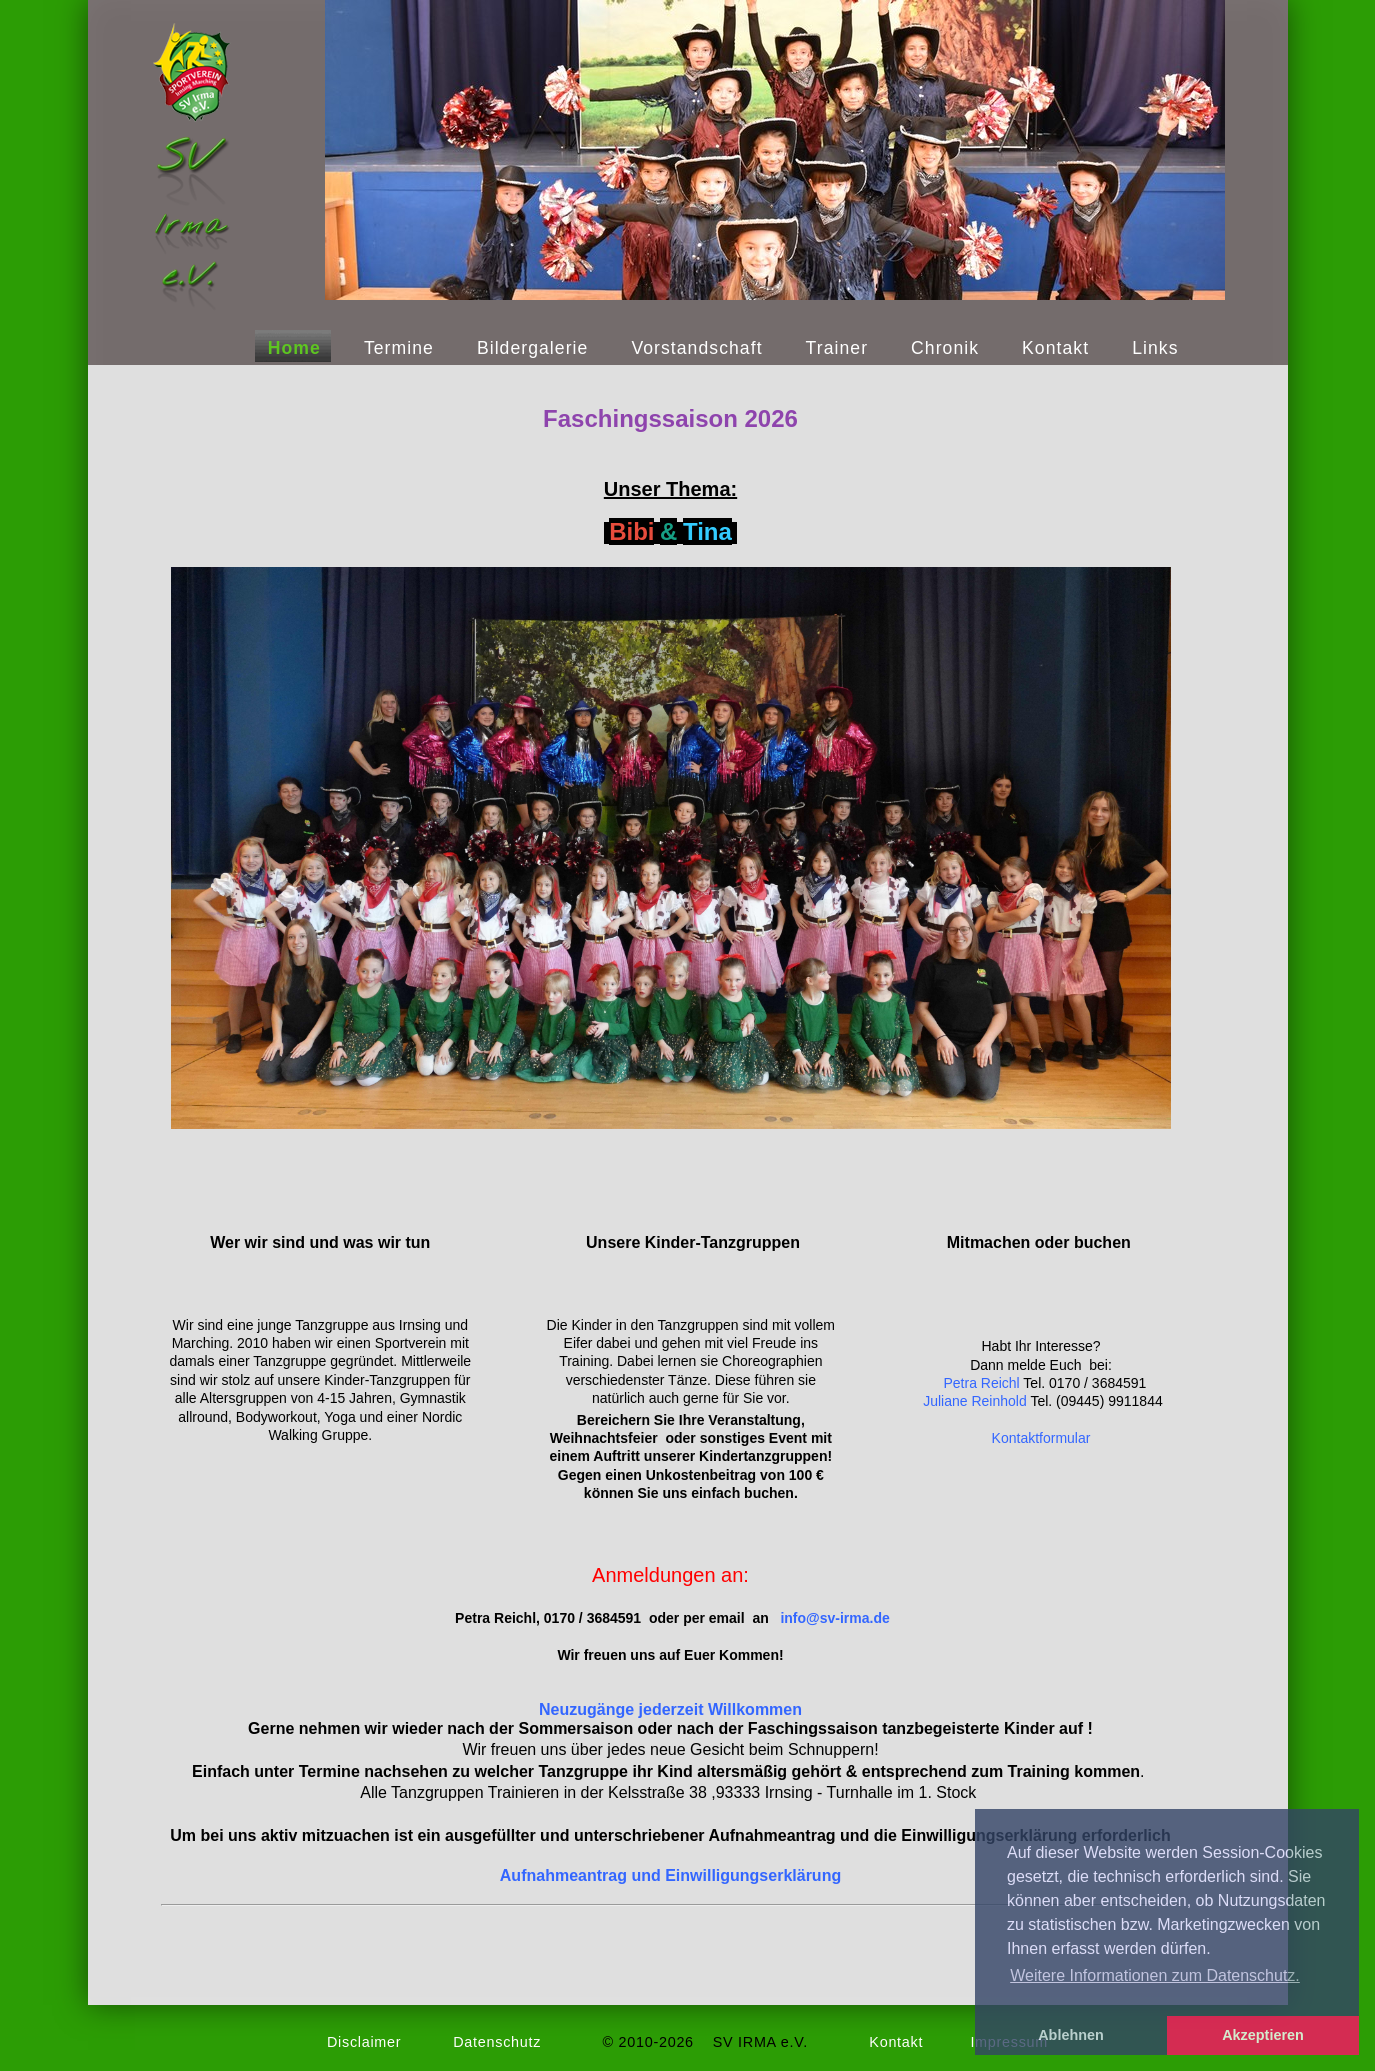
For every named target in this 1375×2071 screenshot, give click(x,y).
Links (1155, 348)
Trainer (837, 348)
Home (294, 348)
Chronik (945, 348)
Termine (399, 348)
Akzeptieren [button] (1263, 2035)
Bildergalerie (533, 348)
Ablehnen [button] (1071, 2035)
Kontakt (1055, 348)
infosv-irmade (834, 1618)
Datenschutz (497, 2042)
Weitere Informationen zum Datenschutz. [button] (1155, 1975)
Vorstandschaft (696, 348)
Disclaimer (364, 2042)
